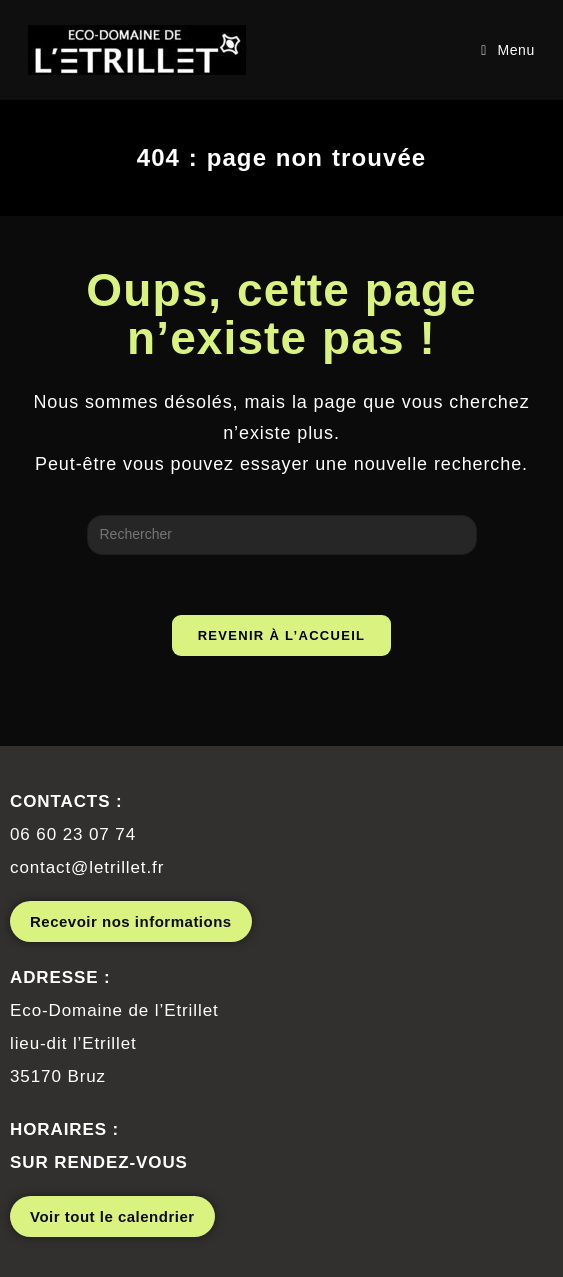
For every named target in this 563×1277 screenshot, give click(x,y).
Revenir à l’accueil (282, 635)
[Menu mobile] (508, 50)
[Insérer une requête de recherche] (282, 535)
